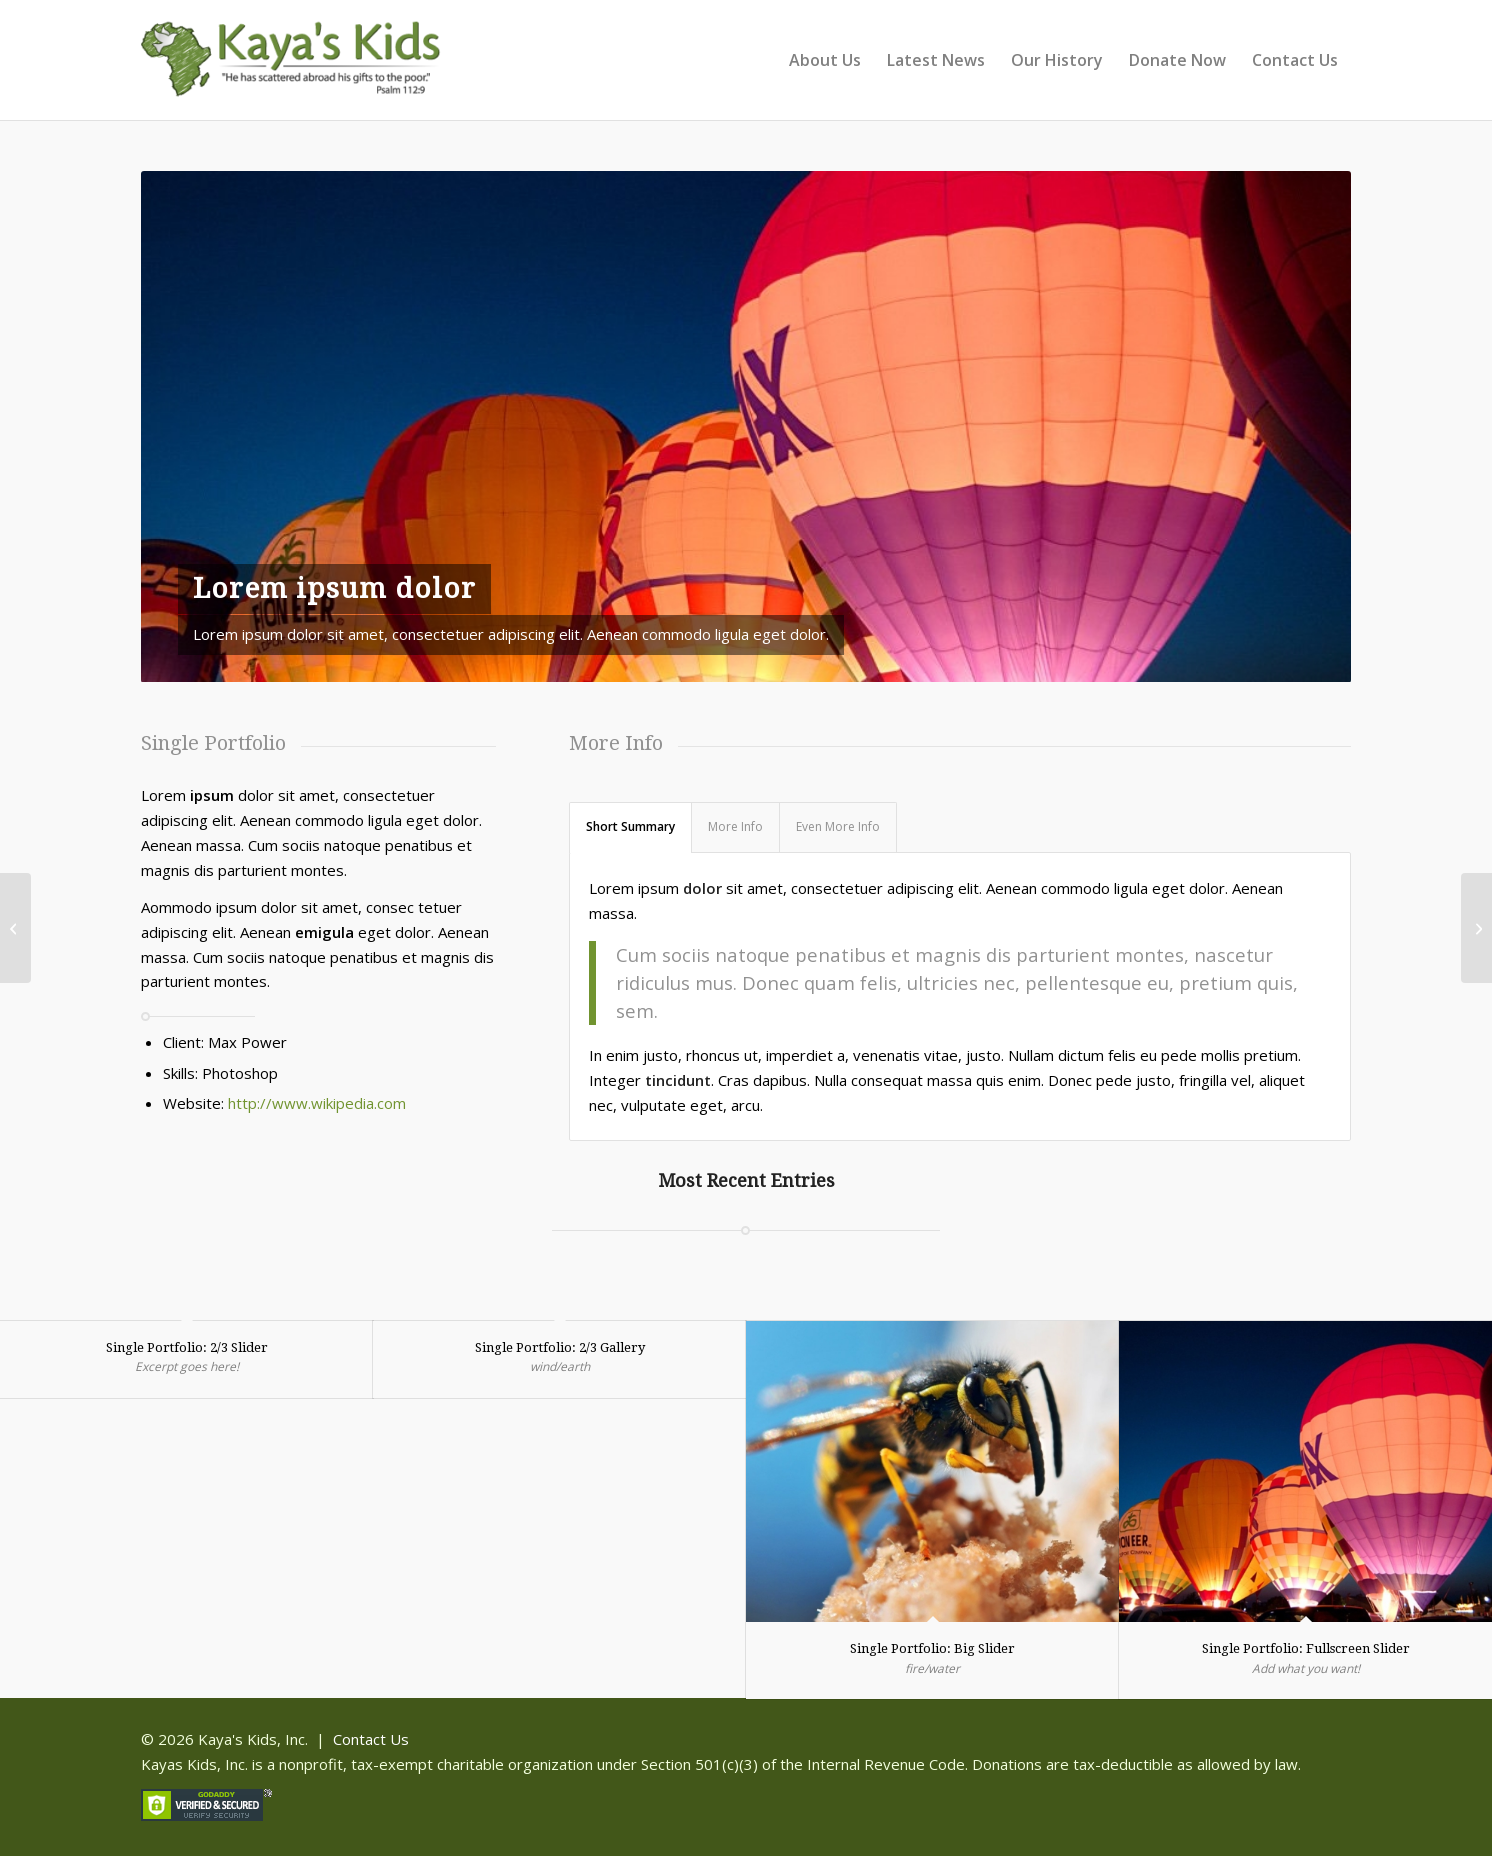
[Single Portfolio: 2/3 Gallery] (1476, 928)
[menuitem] (825, 60)
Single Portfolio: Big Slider (932, 1648)
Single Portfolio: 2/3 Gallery (560, 1347)
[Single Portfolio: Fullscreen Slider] (15, 928)
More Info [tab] (735, 826)
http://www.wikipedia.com (317, 1103)
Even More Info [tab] (838, 826)
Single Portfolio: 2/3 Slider (187, 1347)
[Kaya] (291, 70)
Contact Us (371, 1739)
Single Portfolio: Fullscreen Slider (1306, 1648)
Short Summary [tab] (630, 826)
